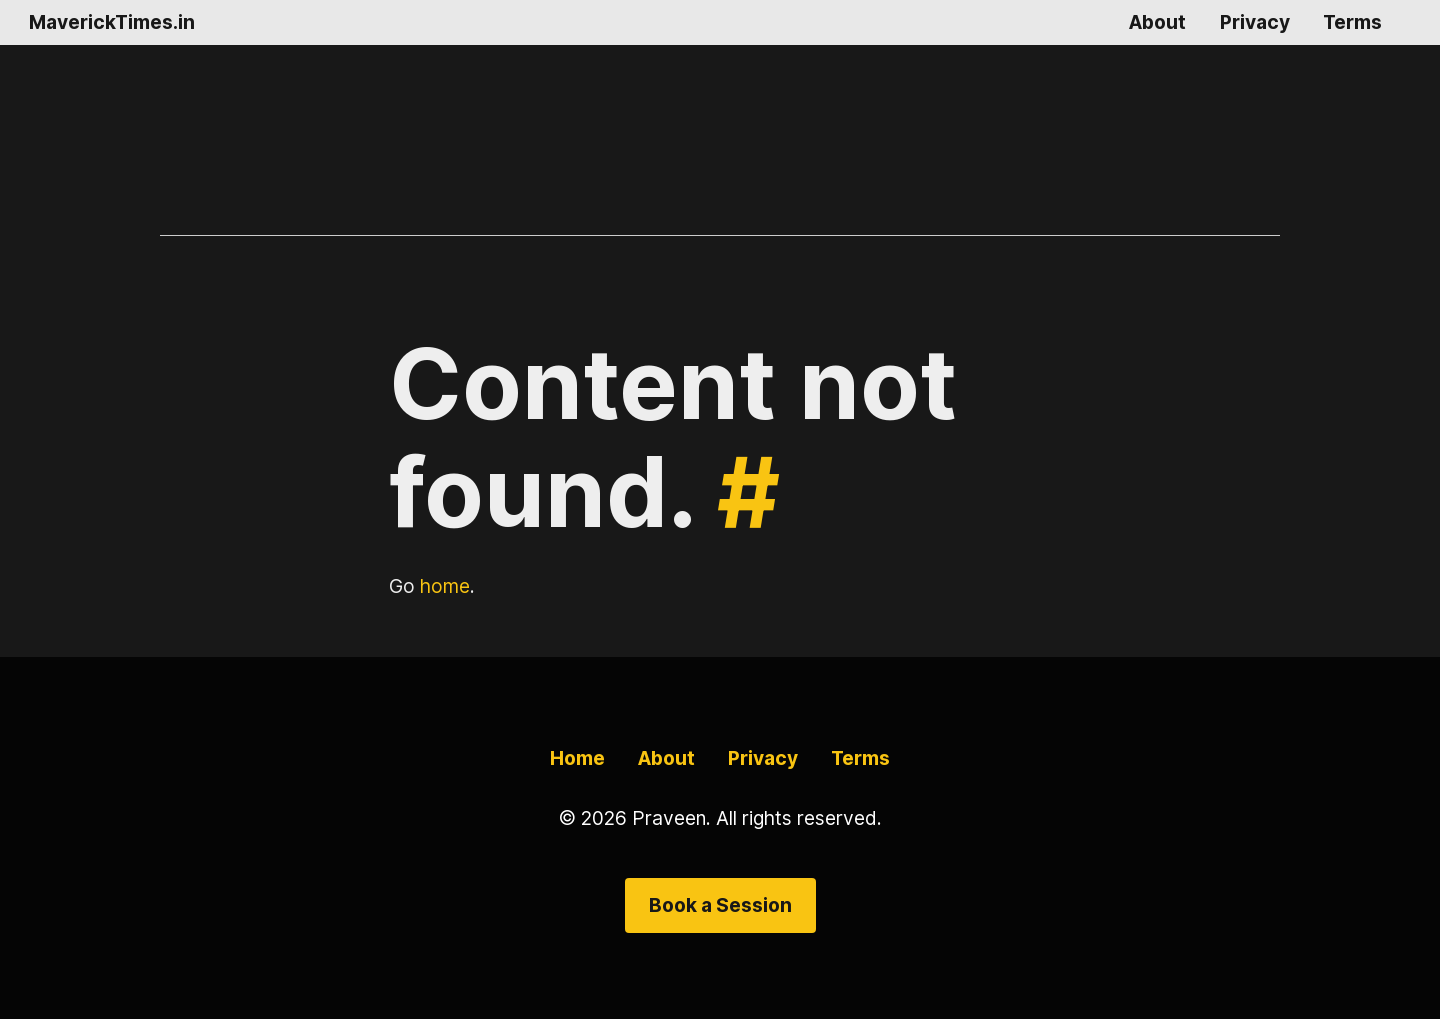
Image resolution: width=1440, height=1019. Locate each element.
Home (577, 758)
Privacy (1255, 22)
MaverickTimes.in (112, 22)
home (445, 586)
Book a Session (720, 905)
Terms (1352, 22)
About (1157, 22)
